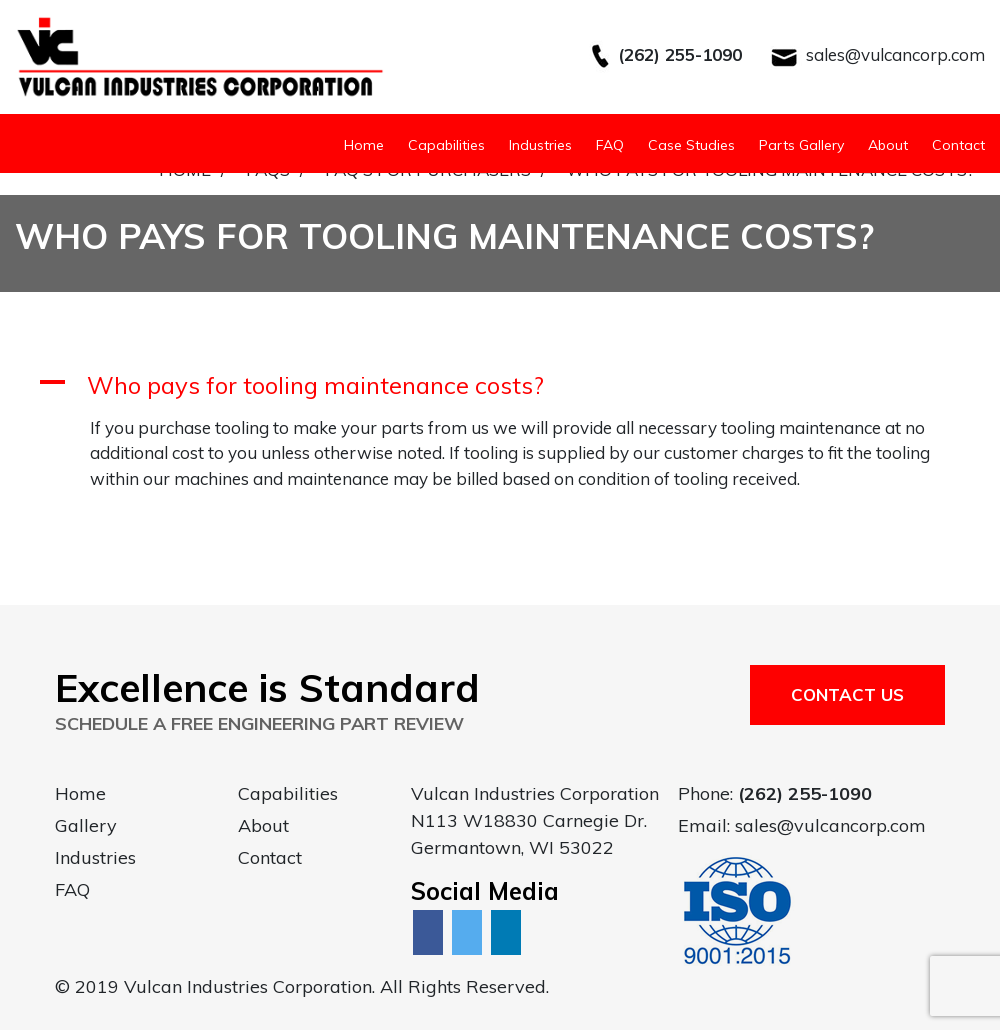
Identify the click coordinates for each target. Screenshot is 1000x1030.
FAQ (610, 145)
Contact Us (847, 694)
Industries (540, 145)
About (888, 145)
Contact (958, 145)
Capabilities (446, 145)
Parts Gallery (801, 145)
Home (364, 145)
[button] (500, 385)
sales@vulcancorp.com (895, 54)
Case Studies (691, 145)
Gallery (86, 825)
